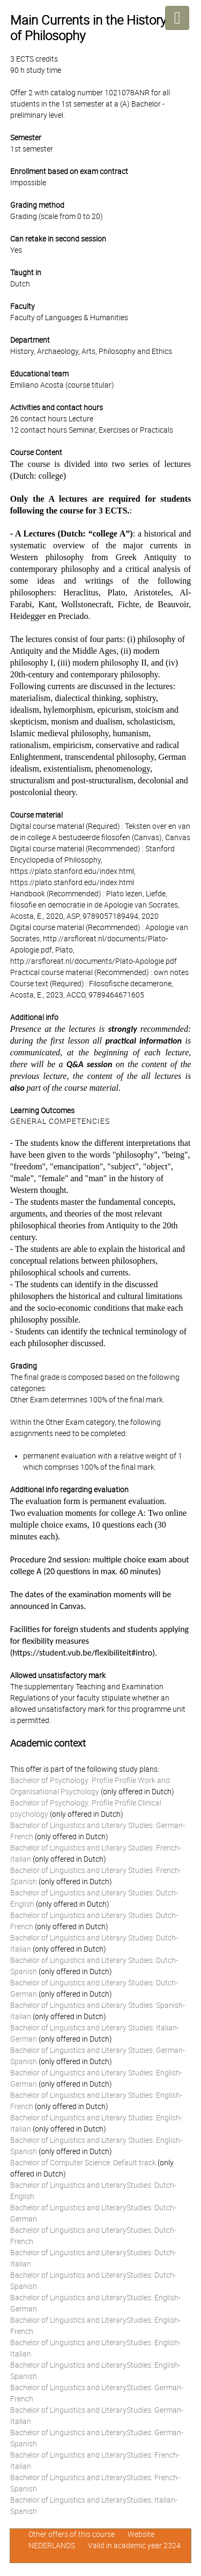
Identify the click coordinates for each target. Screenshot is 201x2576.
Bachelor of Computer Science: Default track (83, 2162)
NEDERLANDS (51, 2545)
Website (141, 2534)
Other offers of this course (71, 2534)
